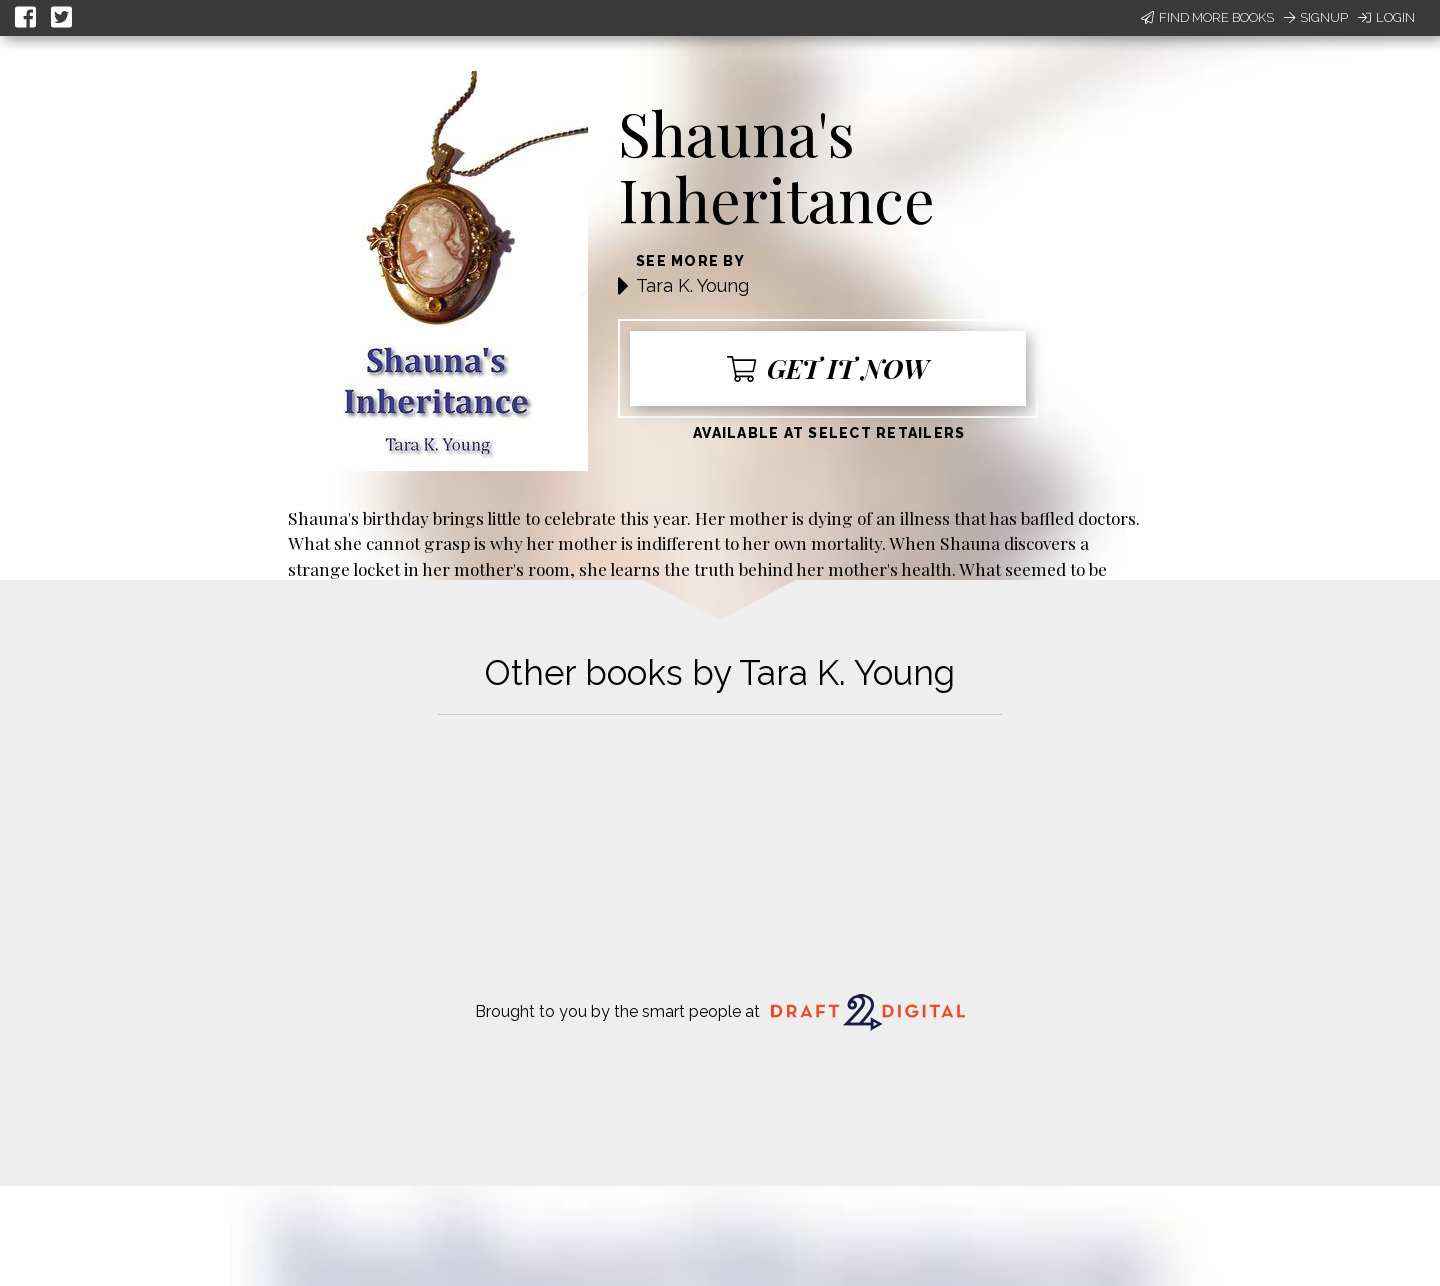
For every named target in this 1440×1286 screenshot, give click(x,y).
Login (1386, 17)
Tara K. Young (692, 285)
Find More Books (1207, 17)
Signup (1316, 17)
